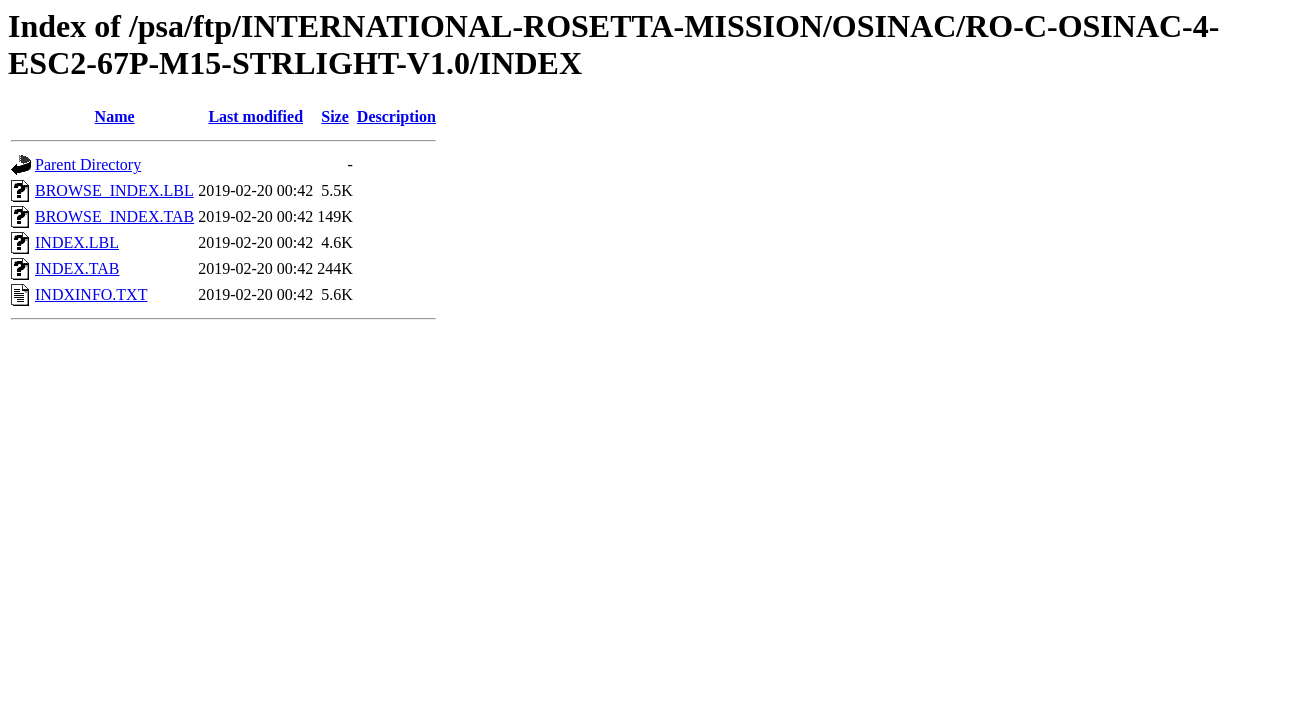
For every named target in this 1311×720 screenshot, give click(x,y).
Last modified (255, 116)
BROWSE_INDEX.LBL (114, 190)
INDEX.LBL (77, 242)
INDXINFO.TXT (91, 294)
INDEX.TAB (77, 268)
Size (335, 116)
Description (396, 116)
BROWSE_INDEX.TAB (114, 216)
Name (115, 116)
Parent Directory (88, 164)
